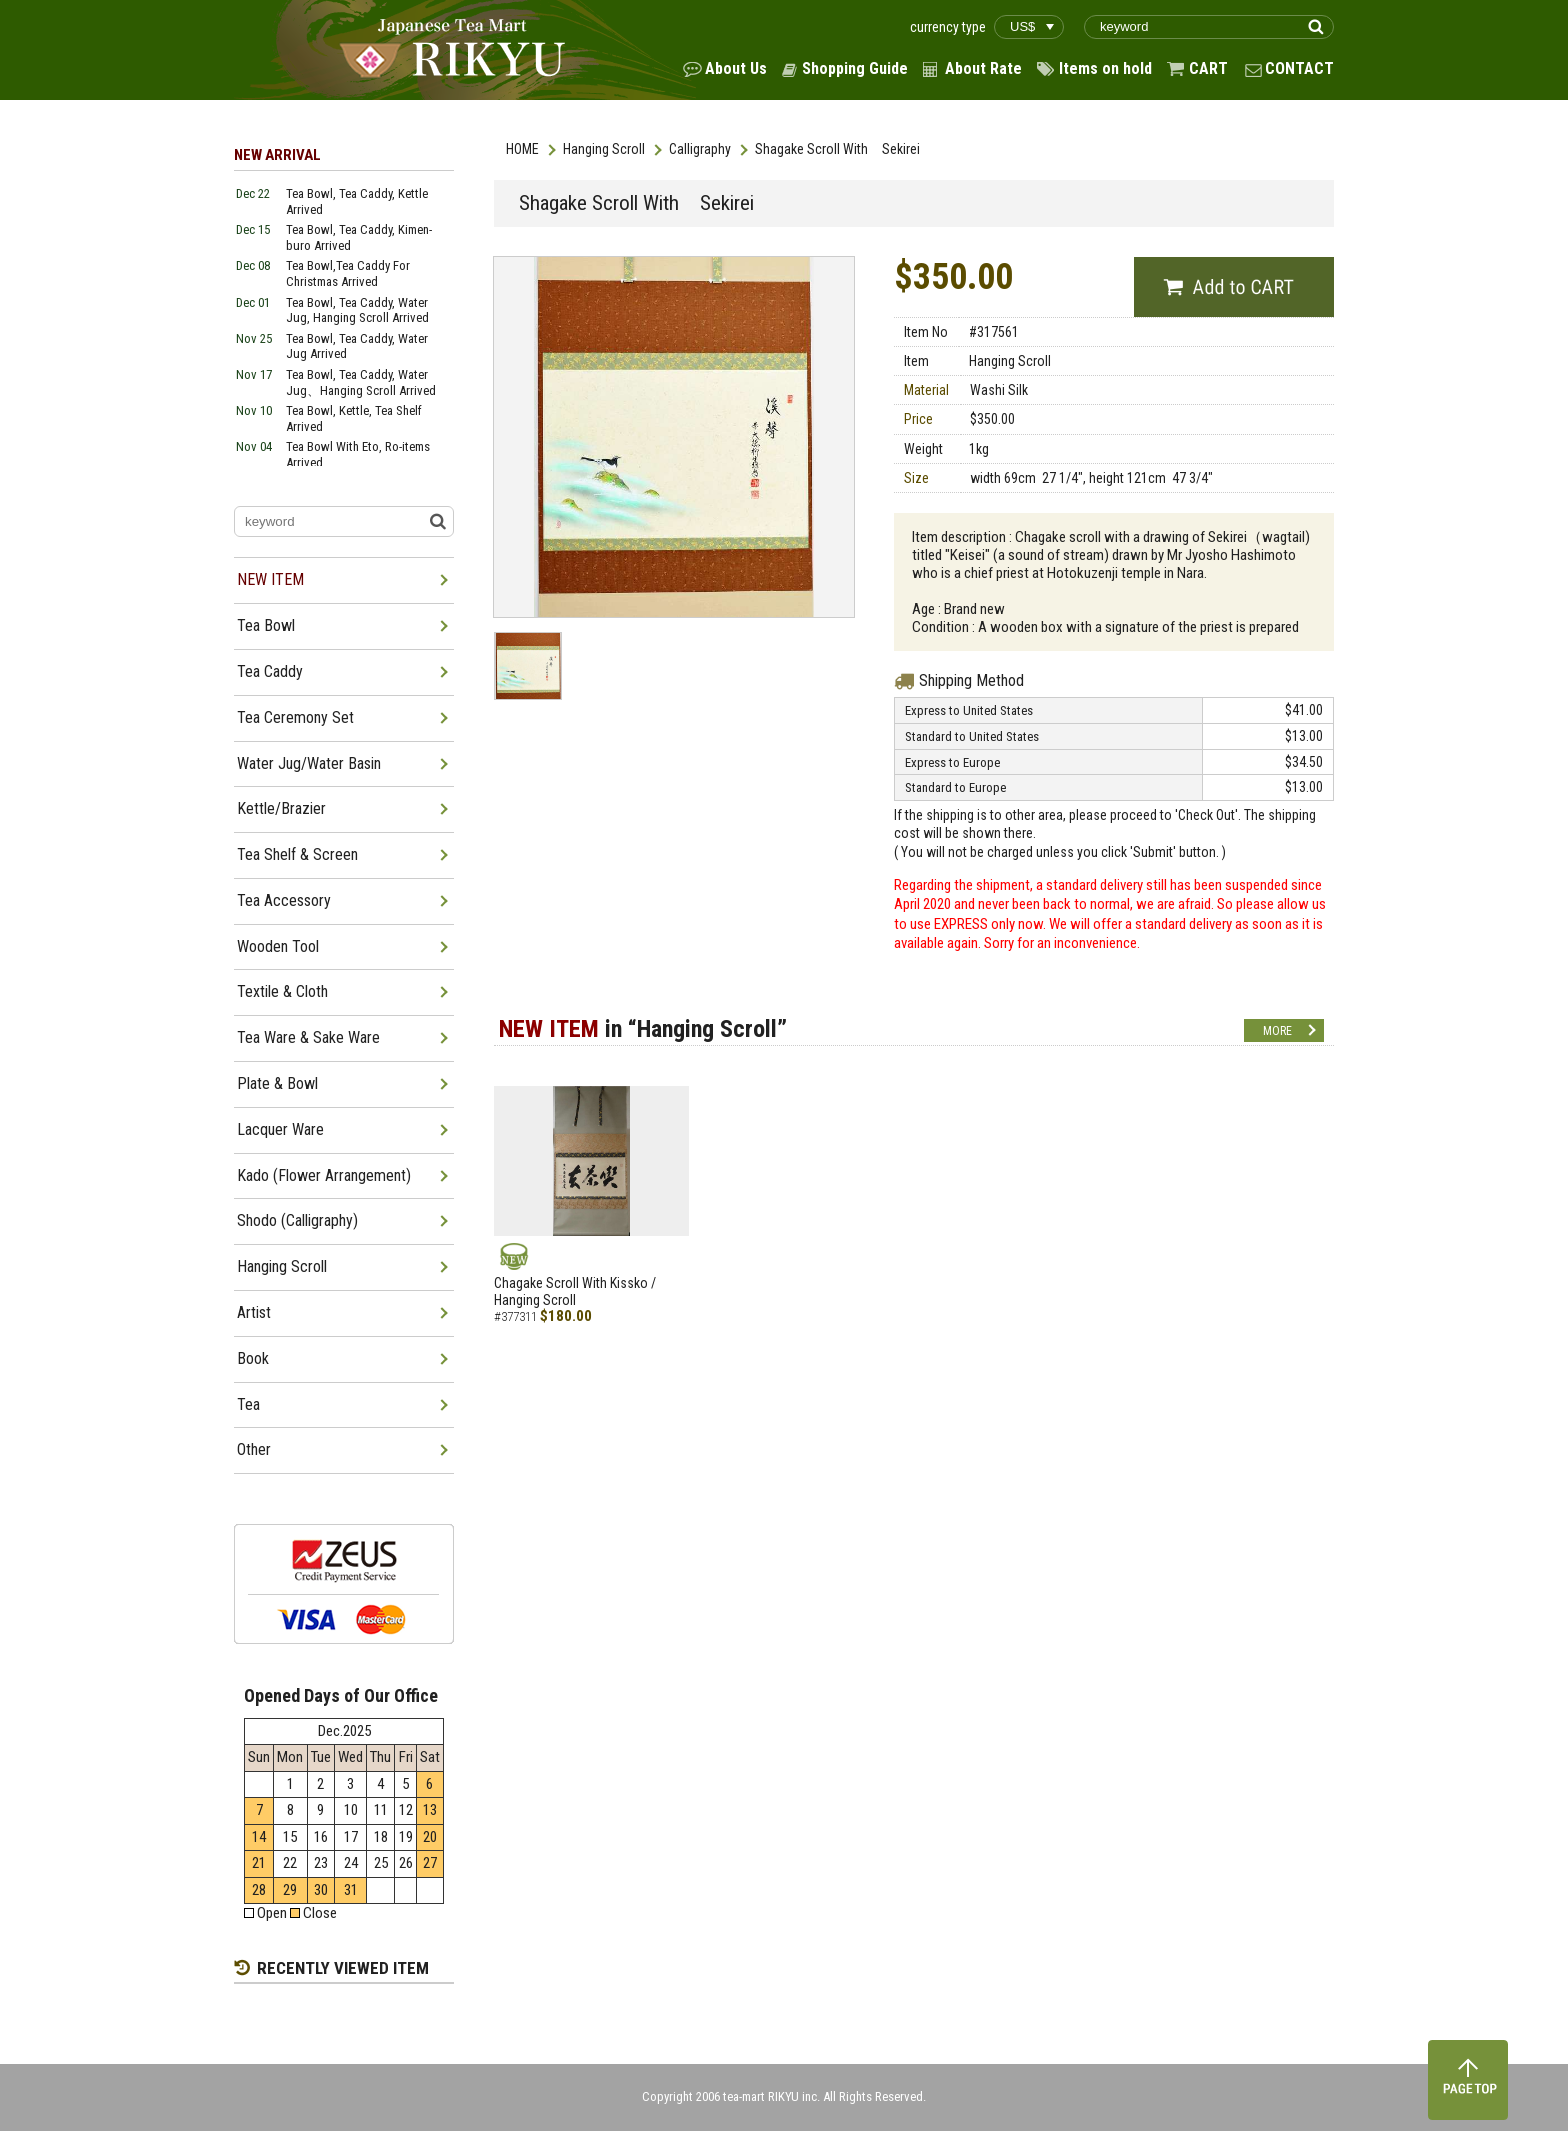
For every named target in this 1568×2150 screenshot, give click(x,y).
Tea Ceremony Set (295, 717)
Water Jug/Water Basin (309, 763)
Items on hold (1105, 68)
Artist (254, 1312)
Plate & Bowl (277, 1083)
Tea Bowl (266, 625)
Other (254, 1449)
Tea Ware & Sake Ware (308, 1037)
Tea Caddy (270, 671)
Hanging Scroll (604, 149)
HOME (522, 149)
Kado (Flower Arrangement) (324, 1175)
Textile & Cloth (282, 991)
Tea (248, 1404)
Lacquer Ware (280, 1129)
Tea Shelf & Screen (297, 854)
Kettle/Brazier (281, 808)
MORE (1277, 1031)
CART (1208, 68)
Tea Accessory (284, 900)
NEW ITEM (270, 579)
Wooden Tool (278, 946)
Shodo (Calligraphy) (297, 1220)
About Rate (983, 68)
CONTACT (1299, 68)
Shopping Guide (855, 68)
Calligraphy (700, 149)
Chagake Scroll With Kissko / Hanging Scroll (575, 1291)
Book (253, 1358)
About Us (736, 68)
